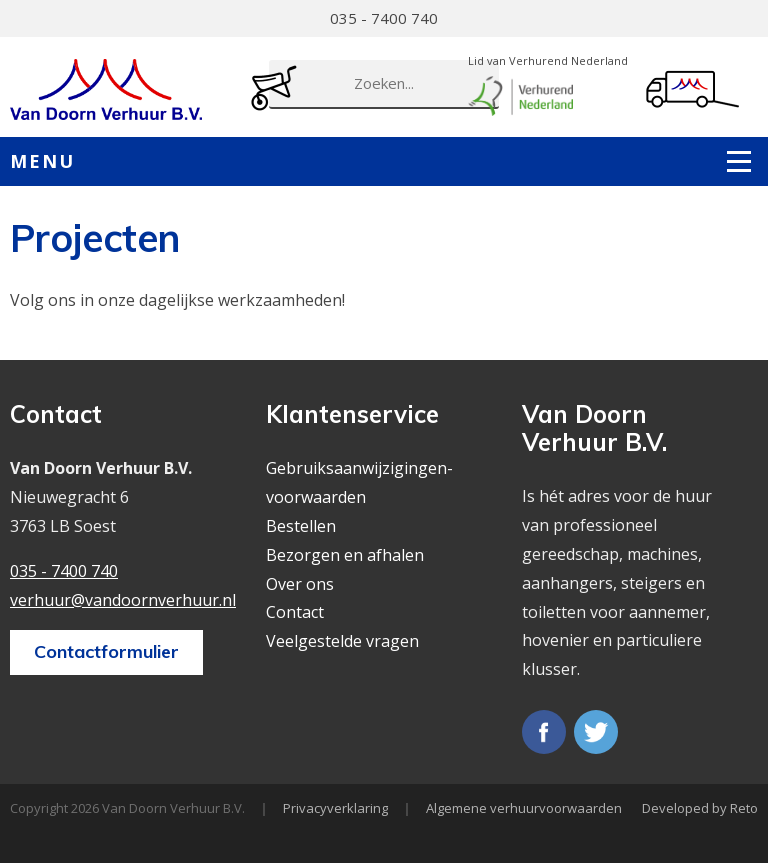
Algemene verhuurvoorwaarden (524, 808)
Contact (295, 612)
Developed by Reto (700, 808)
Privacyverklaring (335, 808)
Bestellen (301, 526)
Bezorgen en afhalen (345, 555)
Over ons (300, 584)
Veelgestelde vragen (342, 641)
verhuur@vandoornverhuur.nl (123, 600)
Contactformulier (106, 651)
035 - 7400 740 (384, 18)
